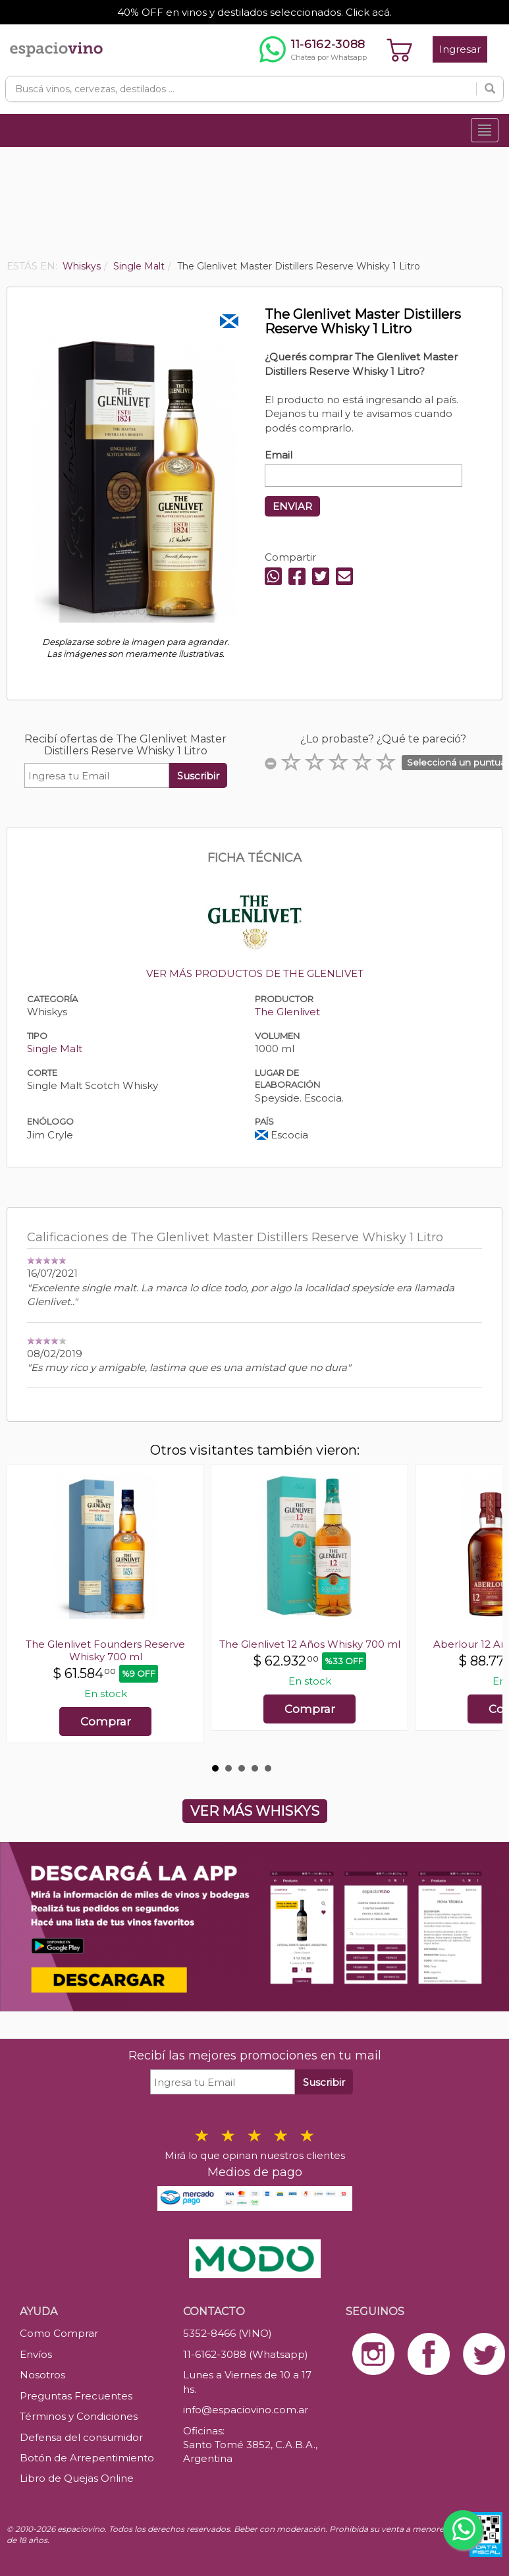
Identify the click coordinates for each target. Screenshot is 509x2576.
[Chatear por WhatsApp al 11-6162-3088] (313, 49)
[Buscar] (490, 88)
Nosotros (42, 2374)
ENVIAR (292, 506)
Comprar (105, 1721)
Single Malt (54, 1048)
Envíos (36, 2354)
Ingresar (460, 49)
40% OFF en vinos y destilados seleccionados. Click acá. (254, 12)
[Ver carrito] (399, 49)
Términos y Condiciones (79, 2416)
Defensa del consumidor (81, 2437)
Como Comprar (59, 2333)
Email (278, 455)
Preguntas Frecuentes (76, 2396)
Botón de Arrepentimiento (87, 2457)
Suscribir (198, 776)
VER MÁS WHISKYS (254, 1811)
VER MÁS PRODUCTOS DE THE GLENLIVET (254, 973)
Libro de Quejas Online (77, 2478)
